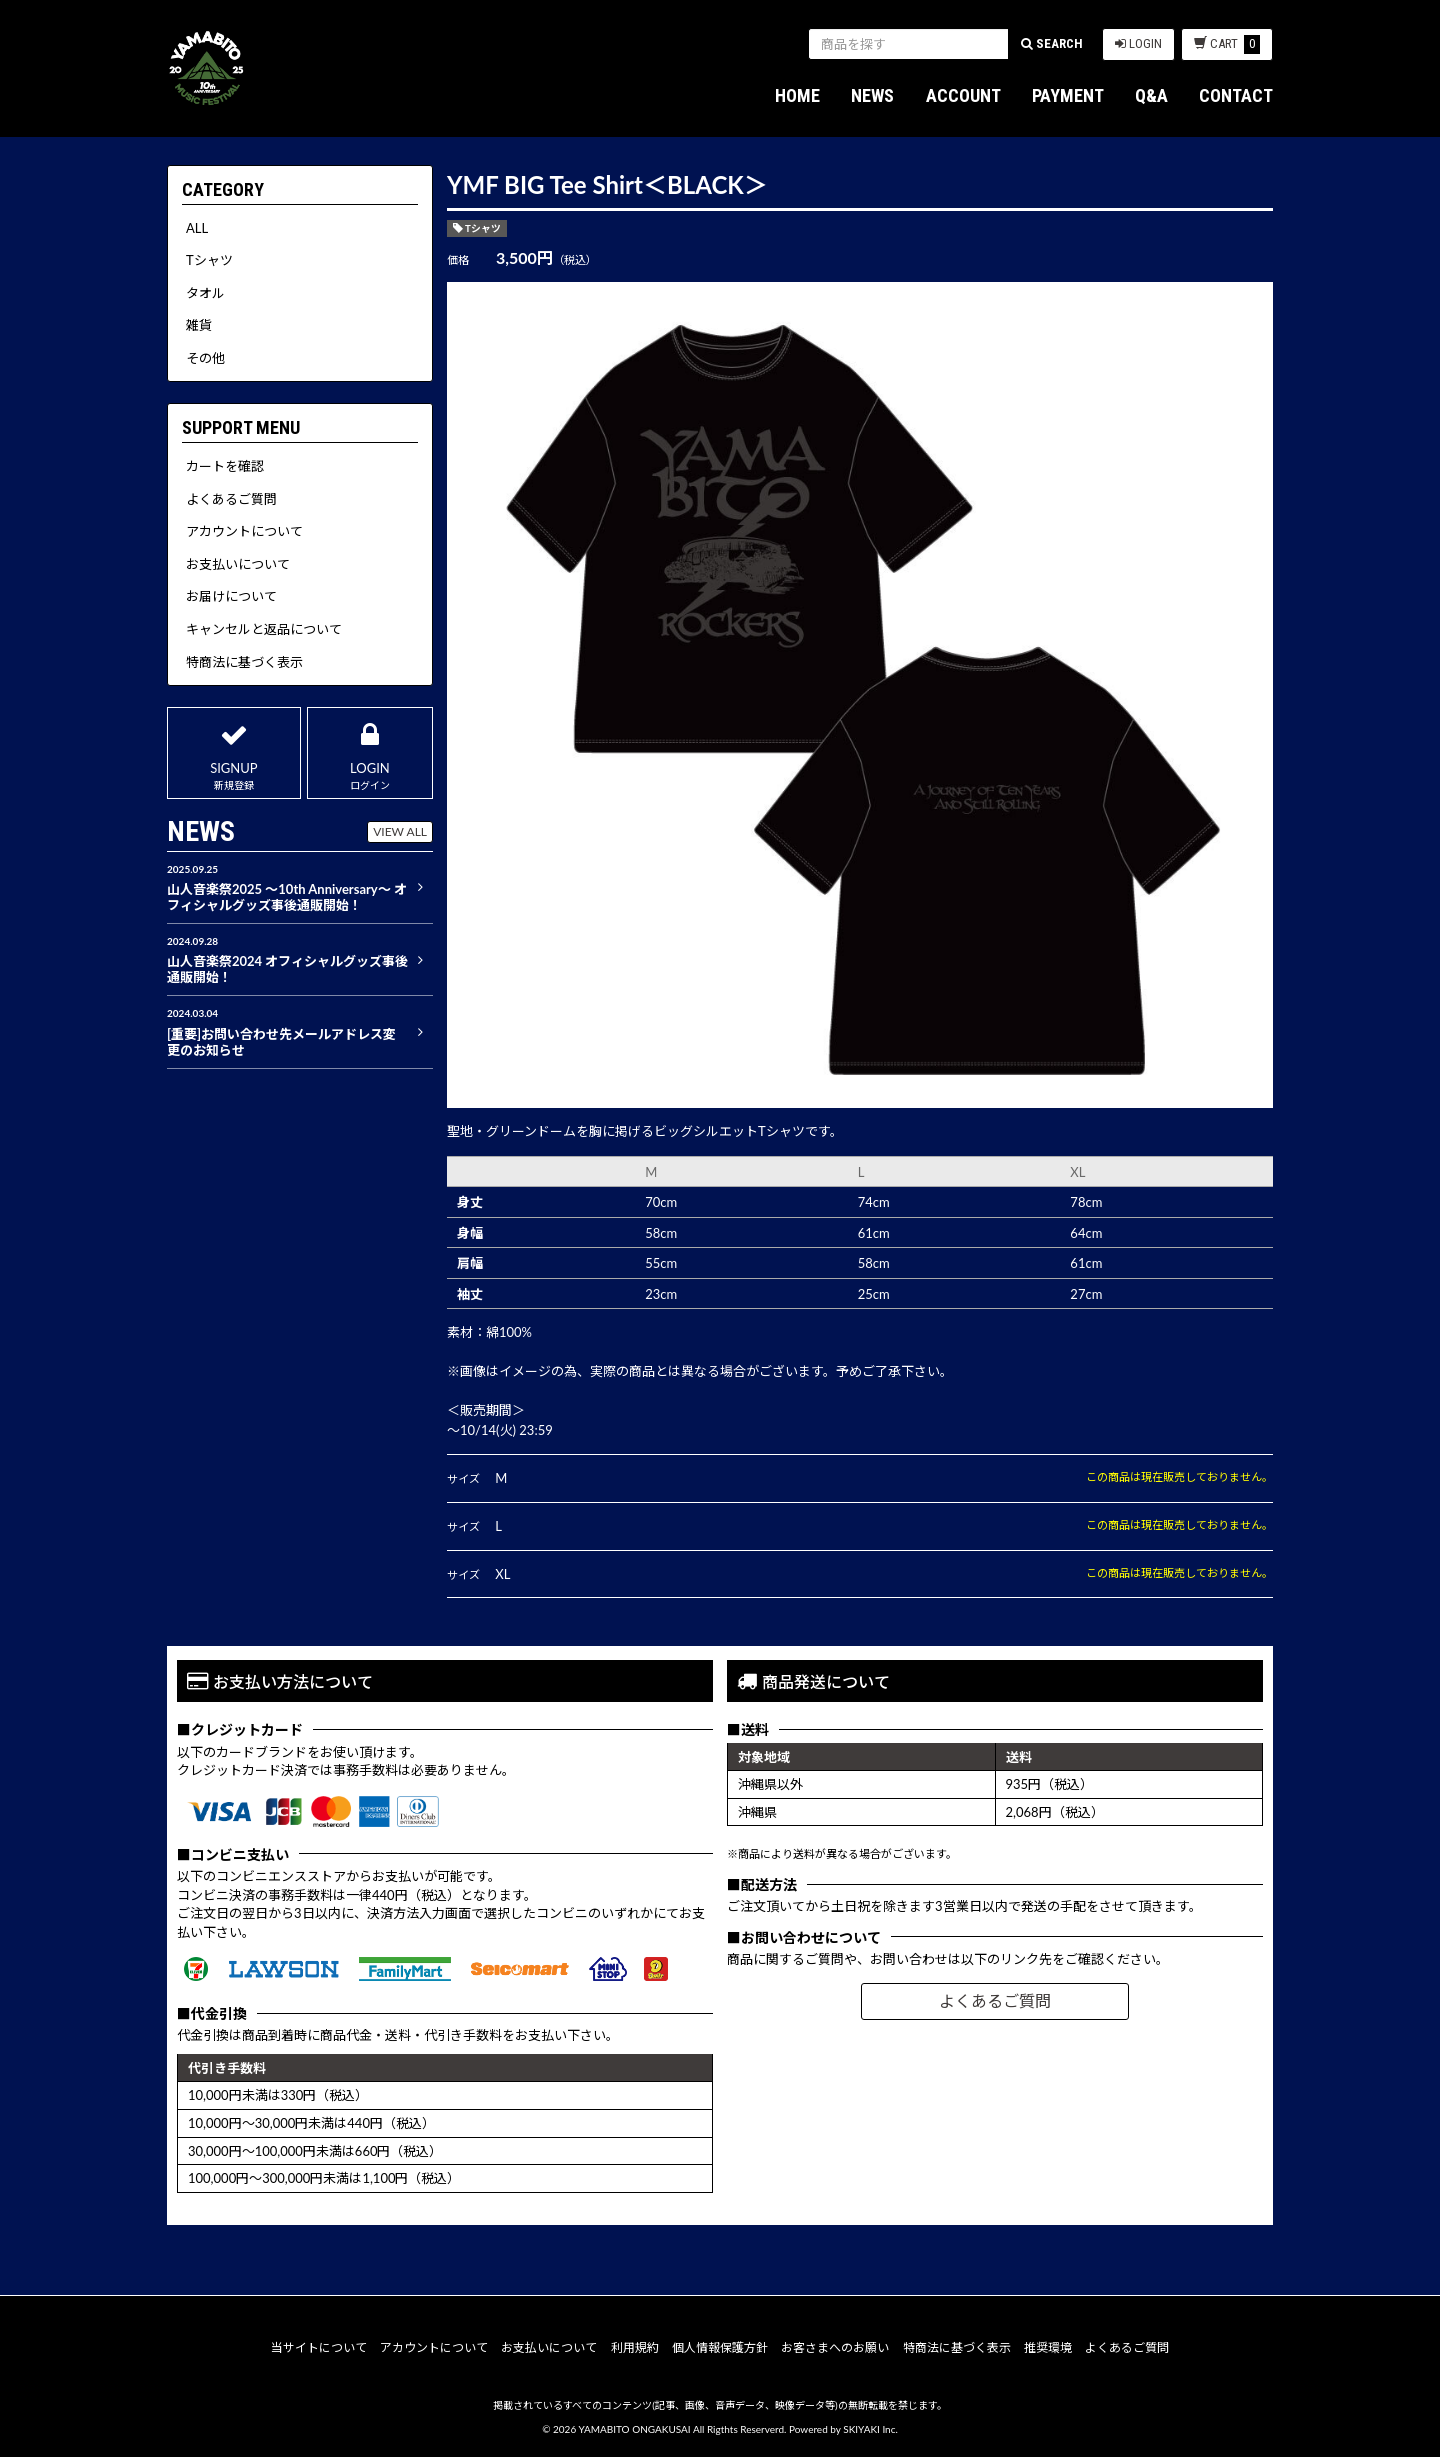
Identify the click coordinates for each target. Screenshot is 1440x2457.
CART (1227, 44)
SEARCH (1052, 43)
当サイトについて (319, 2347)
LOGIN (1138, 43)
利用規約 (635, 2347)
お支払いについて (549, 2347)
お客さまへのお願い (835, 2347)
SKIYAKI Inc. (870, 2429)
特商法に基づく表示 (957, 2347)
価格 (458, 259)
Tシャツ (483, 228)
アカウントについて (434, 2347)
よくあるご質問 (995, 2000)
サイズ (463, 1478)
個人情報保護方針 (720, 2347)
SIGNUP (234, 753)
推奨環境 (1048, 2347)
